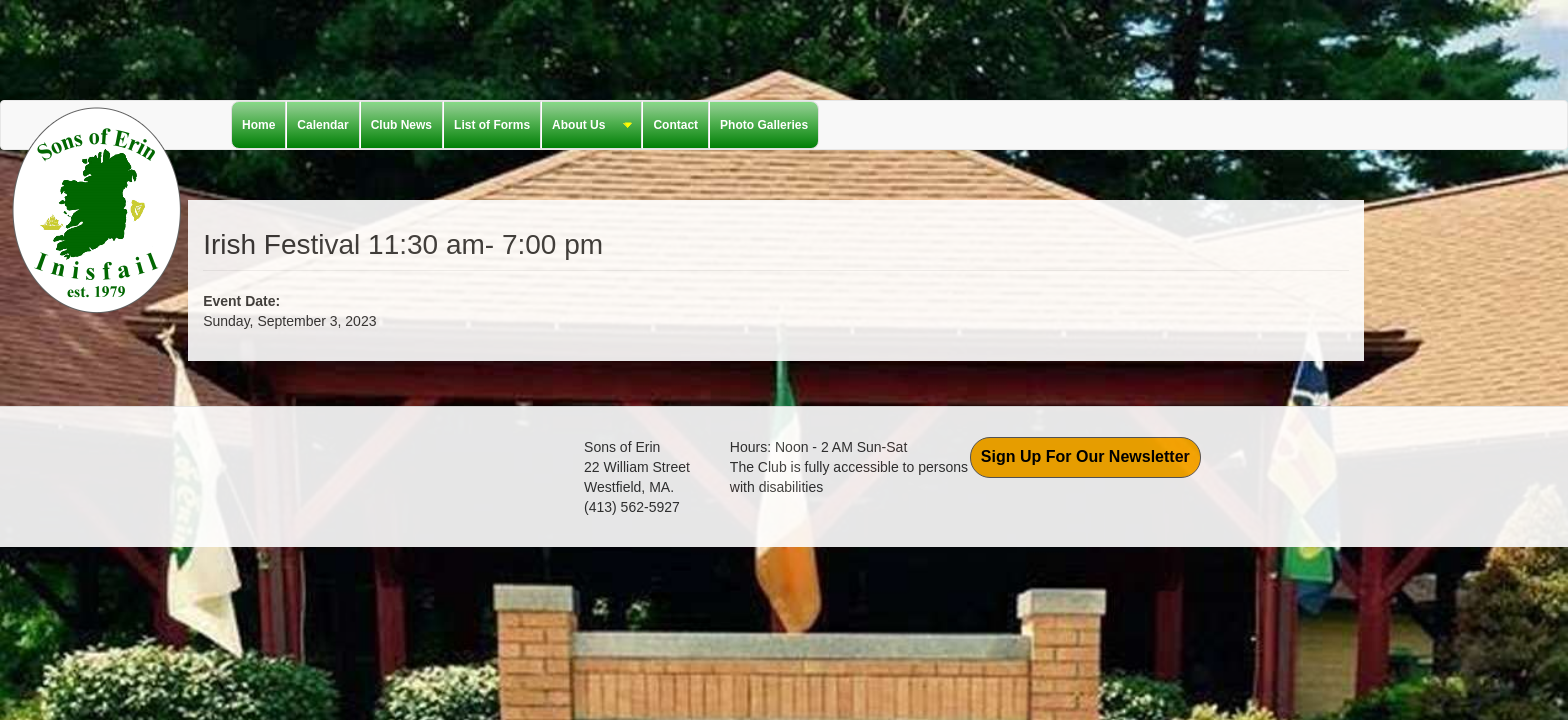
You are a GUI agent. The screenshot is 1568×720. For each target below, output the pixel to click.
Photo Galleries (764, 125)
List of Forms (492, 125)
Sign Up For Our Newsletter (1085, 456)
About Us (587, 126)
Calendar (322, 125)
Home (258, 125)
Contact (675, 125)
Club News (401, 125)
